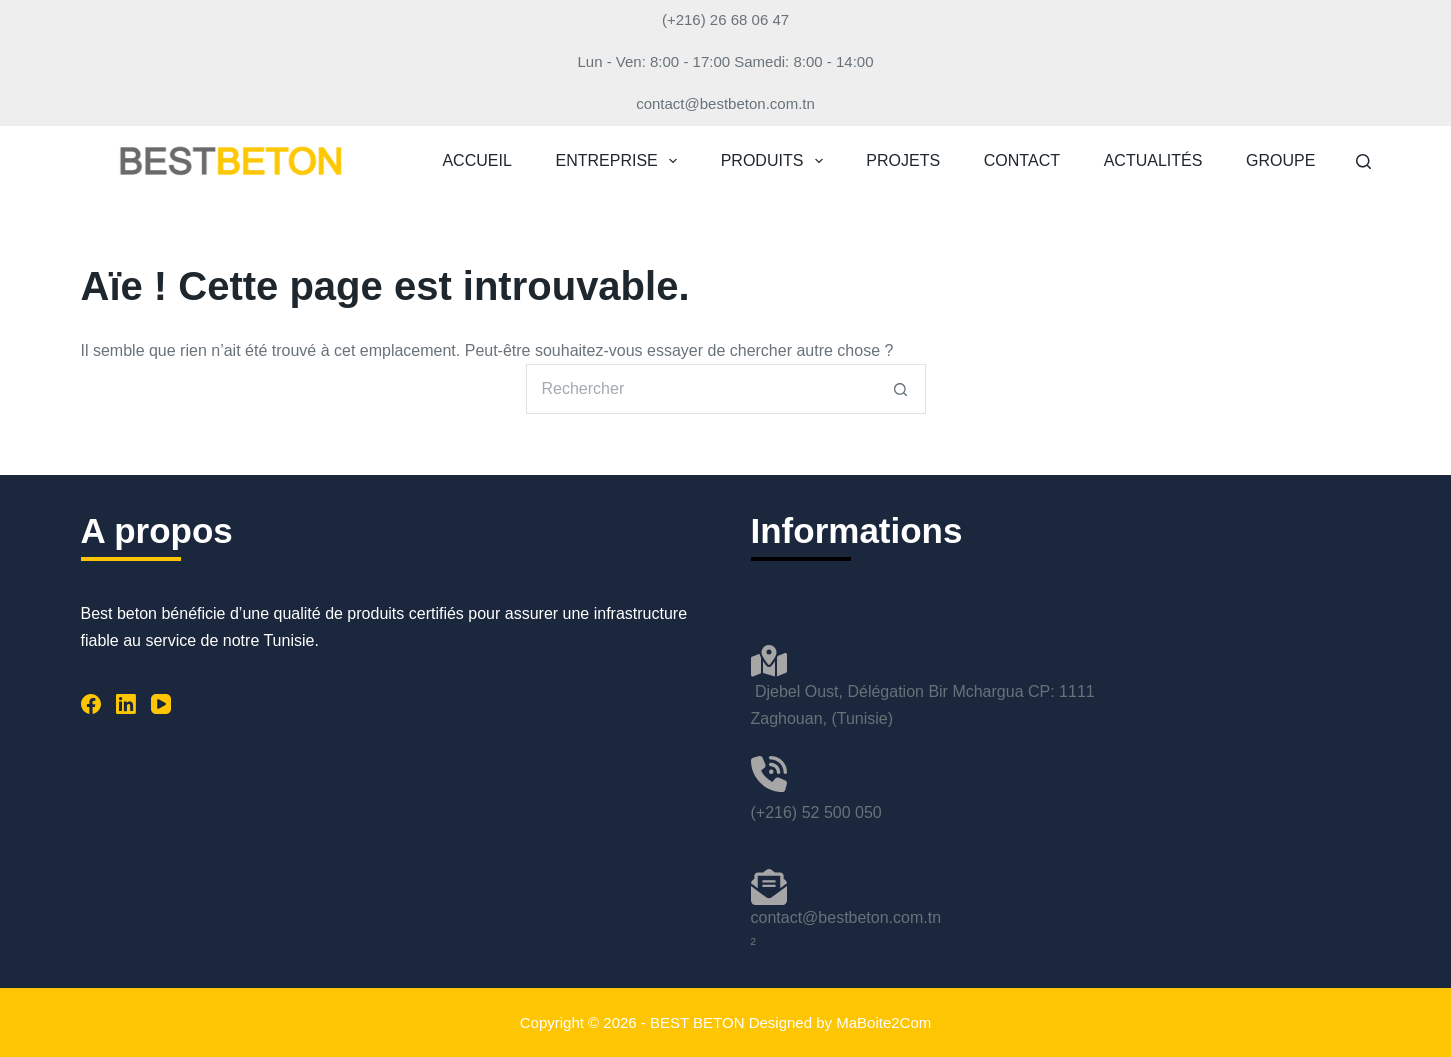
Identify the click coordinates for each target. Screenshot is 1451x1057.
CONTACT (1022, 160)
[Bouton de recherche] (901, 389)
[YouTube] (161, 704)
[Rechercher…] (701, 389)
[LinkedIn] (126, 704)
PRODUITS (776, 161)
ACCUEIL (476, 160)
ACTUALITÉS (1153, 160)
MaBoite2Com (883, 1022)
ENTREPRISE (620, 161)
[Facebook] (91, 704)
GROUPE (1280, 160)
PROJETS (903, 160)
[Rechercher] (1363, 161)
